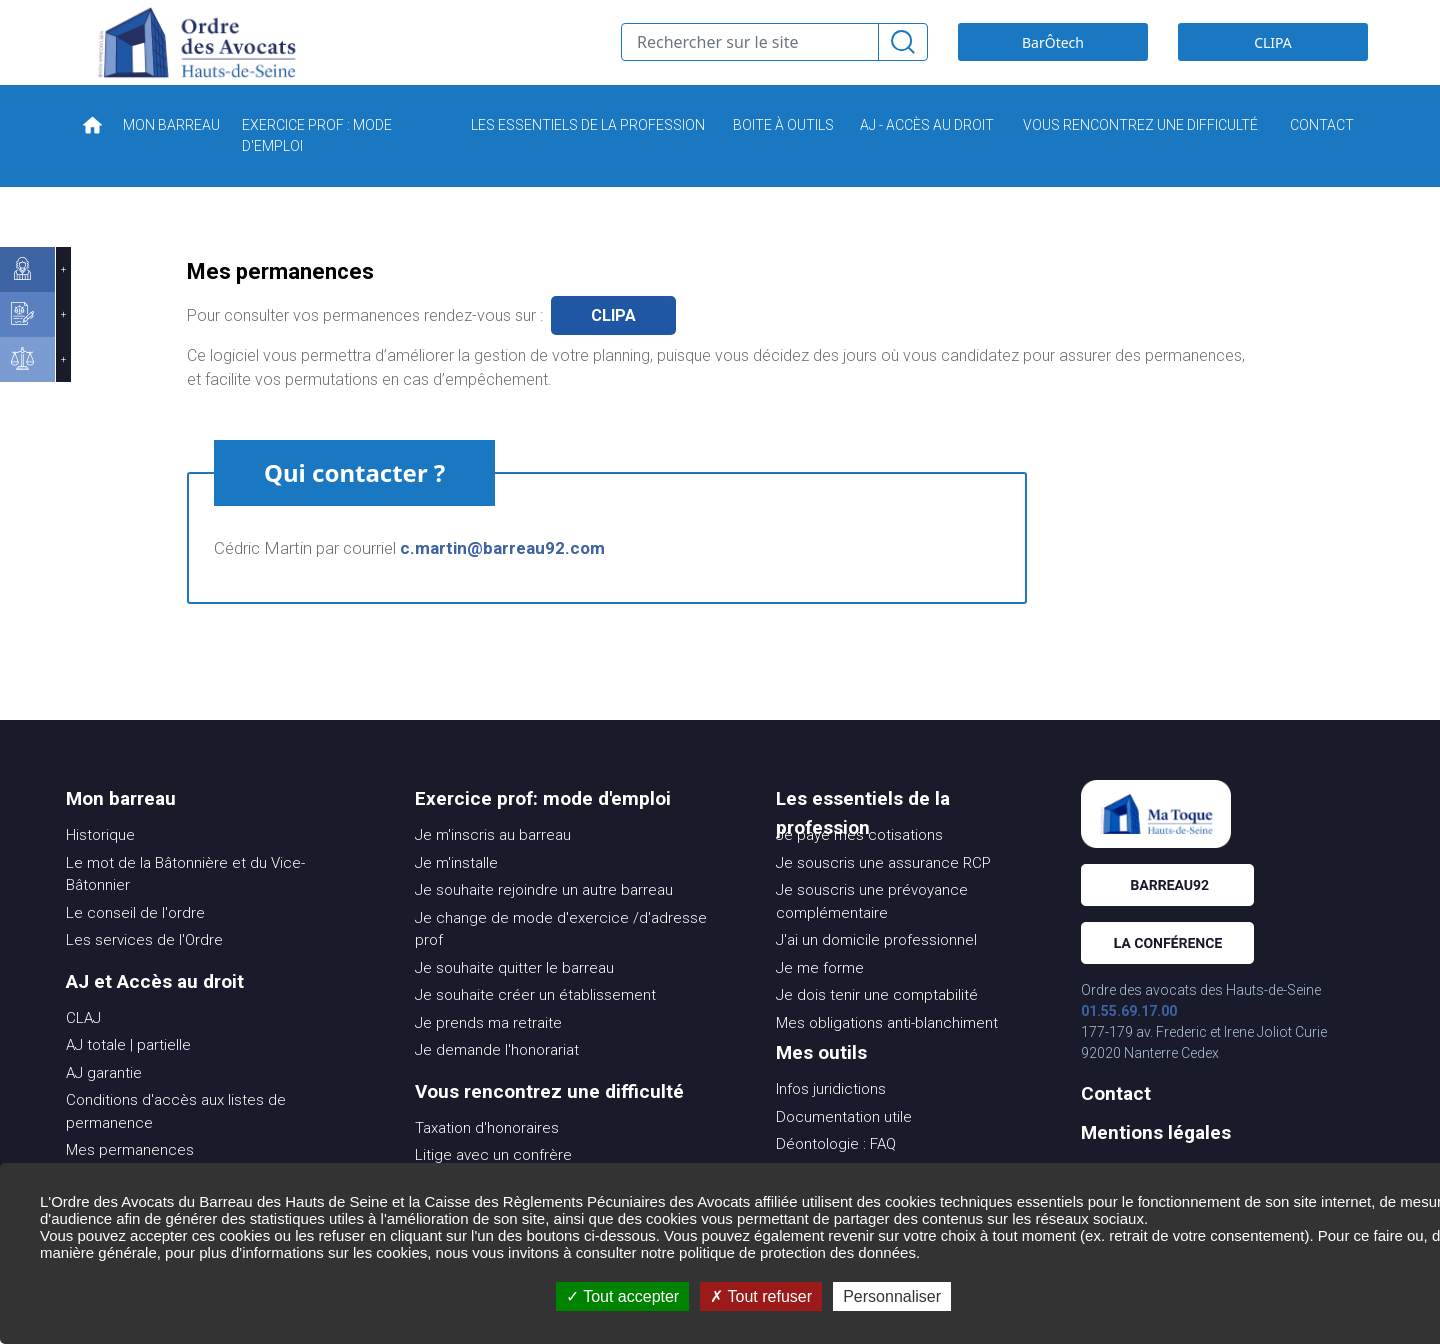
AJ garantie (104, 1103)
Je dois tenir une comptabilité (877, 1025)
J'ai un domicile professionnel (876, 970)
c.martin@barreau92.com (502, 578)
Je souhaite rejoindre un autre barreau (544, 920)
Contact (1116, 1123)
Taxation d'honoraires (487, 1158)
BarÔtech (1053, 57)
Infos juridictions (831, 1119)
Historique (100, 865)
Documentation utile (844, 1147)
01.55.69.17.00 (1129, 1041)
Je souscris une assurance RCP (883, 893)
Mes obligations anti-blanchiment (887, 1053)
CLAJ (83, 1048)
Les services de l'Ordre (144, 970)
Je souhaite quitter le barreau (514, 998)
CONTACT (1322, 155)
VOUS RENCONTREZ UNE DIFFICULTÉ (1140, 155)
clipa (613, 345)
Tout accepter (622, 1296)
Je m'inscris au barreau (493, 865)
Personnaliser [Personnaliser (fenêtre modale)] (892, 1296)
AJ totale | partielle (128, 1075)
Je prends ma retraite (488, 1053)
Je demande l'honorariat (497, 1080)
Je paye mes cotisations (859, 865)
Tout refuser (761, 1296)
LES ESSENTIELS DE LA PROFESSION (588, 155)
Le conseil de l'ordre (135, 943)
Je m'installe (456, 893)
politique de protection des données (797, 1252)
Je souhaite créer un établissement (535, 1025)
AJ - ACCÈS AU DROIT (927, 155)
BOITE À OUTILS (783, 155)
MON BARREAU (171, 155)
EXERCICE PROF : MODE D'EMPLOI (317, 165)
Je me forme (820, 998)
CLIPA (1273, 57)
